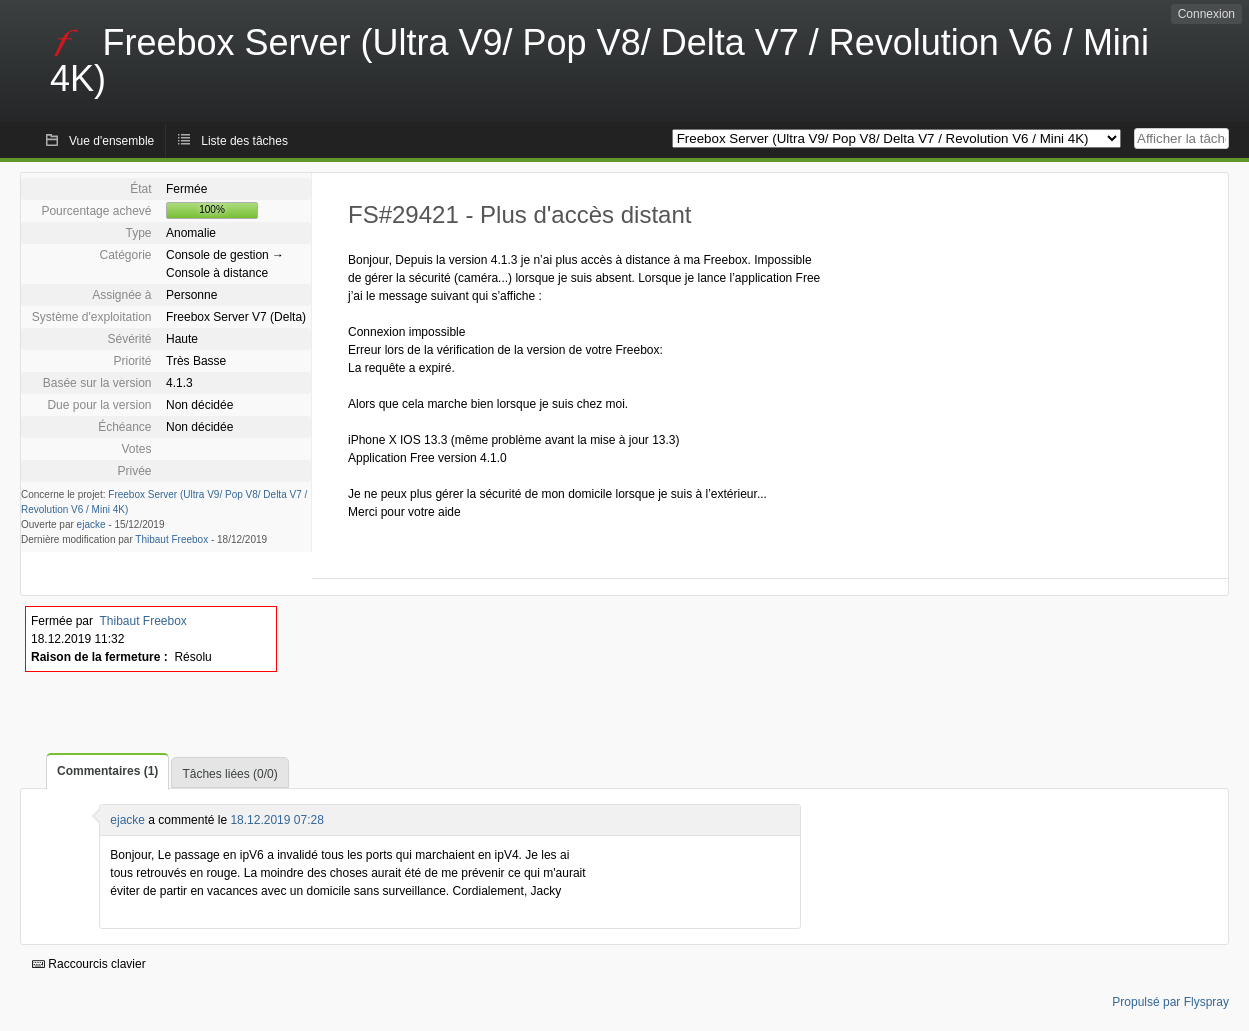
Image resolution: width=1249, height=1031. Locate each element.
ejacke (91, 524)
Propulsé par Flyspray (1170, 1002)
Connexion (1206, 14)
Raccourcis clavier (89, 964)
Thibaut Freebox (171, 539)
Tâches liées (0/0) (229, 774)
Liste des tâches (244, 141)
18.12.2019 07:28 (276, 820)
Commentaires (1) (107, 771)
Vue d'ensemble (111, 141)
